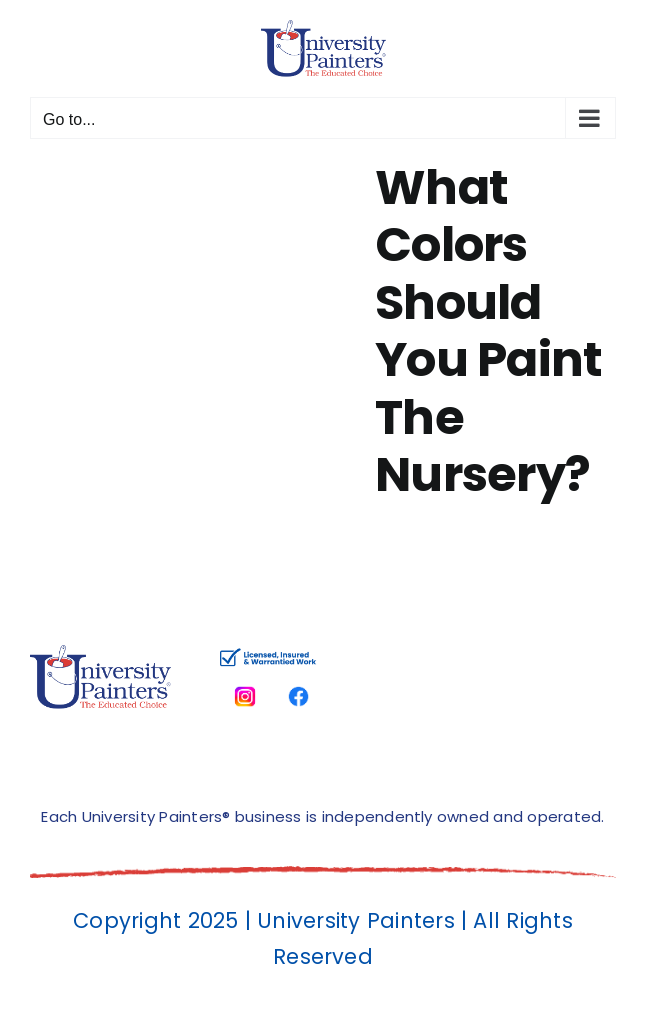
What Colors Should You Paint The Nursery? (489, 331)
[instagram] (244, 679)
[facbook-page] (298, 679)
